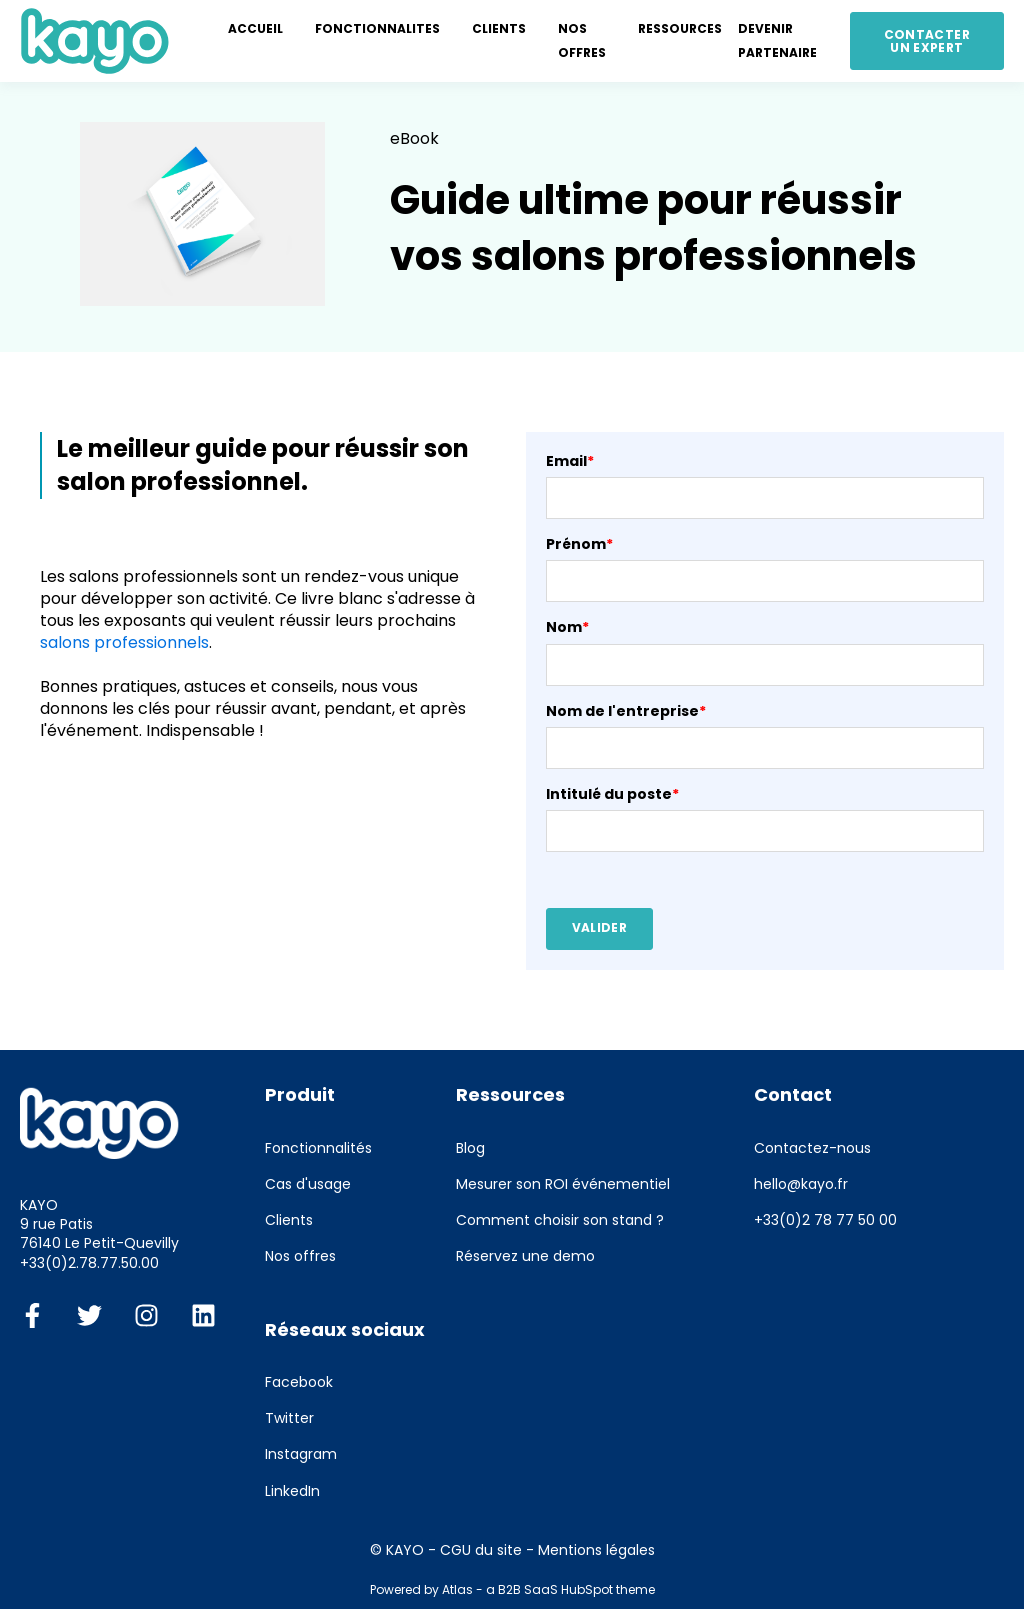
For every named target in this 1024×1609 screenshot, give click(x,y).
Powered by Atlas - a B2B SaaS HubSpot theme (512, 1589)
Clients (289, 1220)
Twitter (289, 1418)
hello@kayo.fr (801, 1184)
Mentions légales (596, 1550)
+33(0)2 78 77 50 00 (825, 1220)
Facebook (299, 1382)
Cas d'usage (308, 1184)
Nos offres (300, 1256)
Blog (470, 1148)
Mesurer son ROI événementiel (563, 1184)
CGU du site (481, 1550)
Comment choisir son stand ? (560, 1220)
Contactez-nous (812, 1148)
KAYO (405, 1550)
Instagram (301, 1454)
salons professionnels (124, 642)
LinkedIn (292, 1491)
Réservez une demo (525, 1256)
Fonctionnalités (318, 1148)
